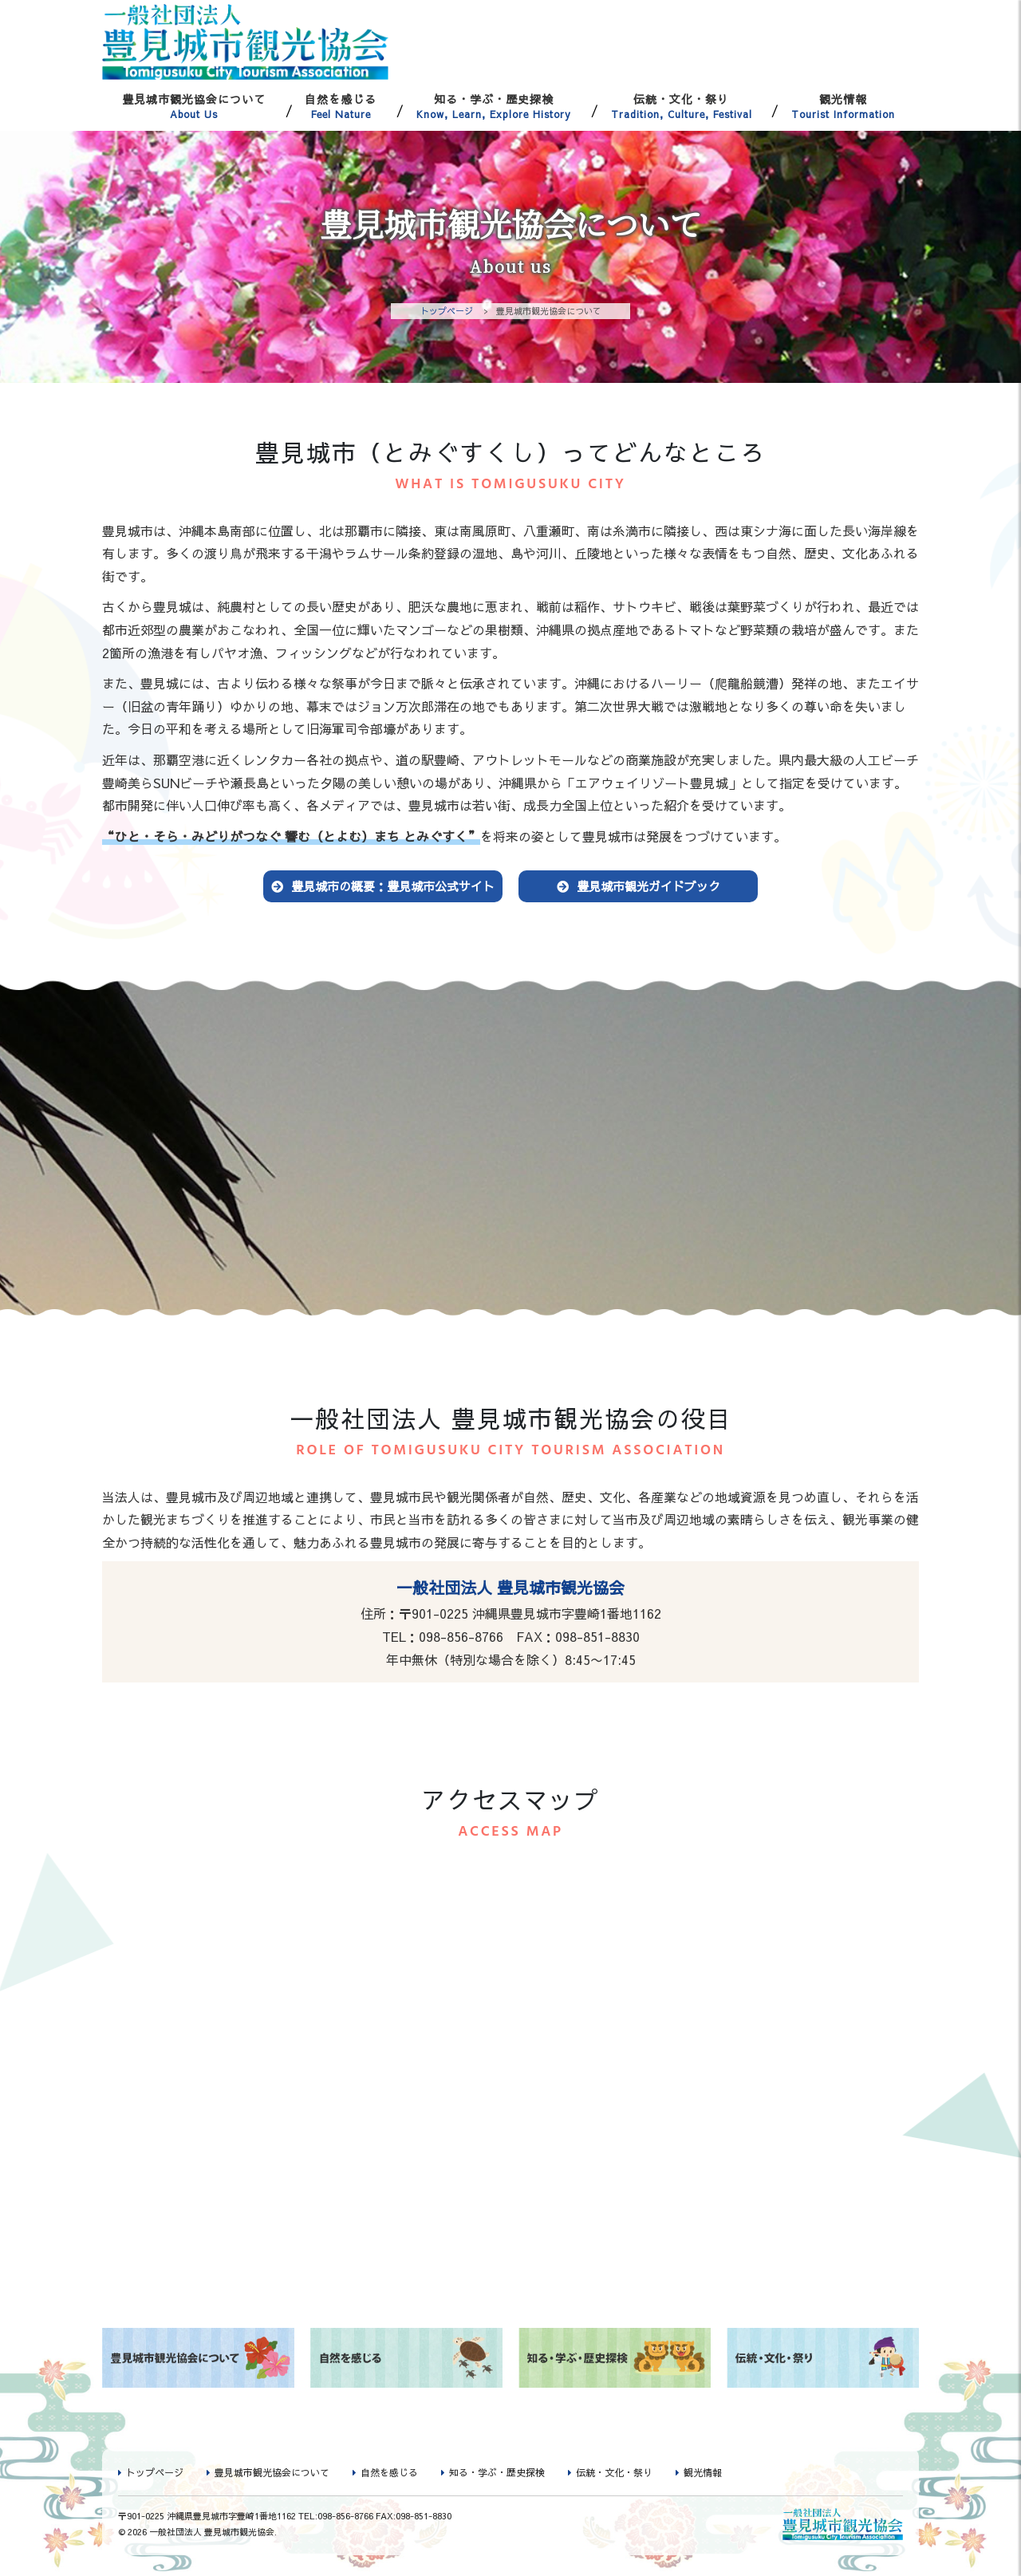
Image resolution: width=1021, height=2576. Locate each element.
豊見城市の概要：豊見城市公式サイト (393, 888)
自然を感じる (341, 106)
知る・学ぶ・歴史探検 (493, 106)
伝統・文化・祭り (681, 106)
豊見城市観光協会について (194, 106)
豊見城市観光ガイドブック (648, 888)
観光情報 (843, 106)
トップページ (446, 311)
